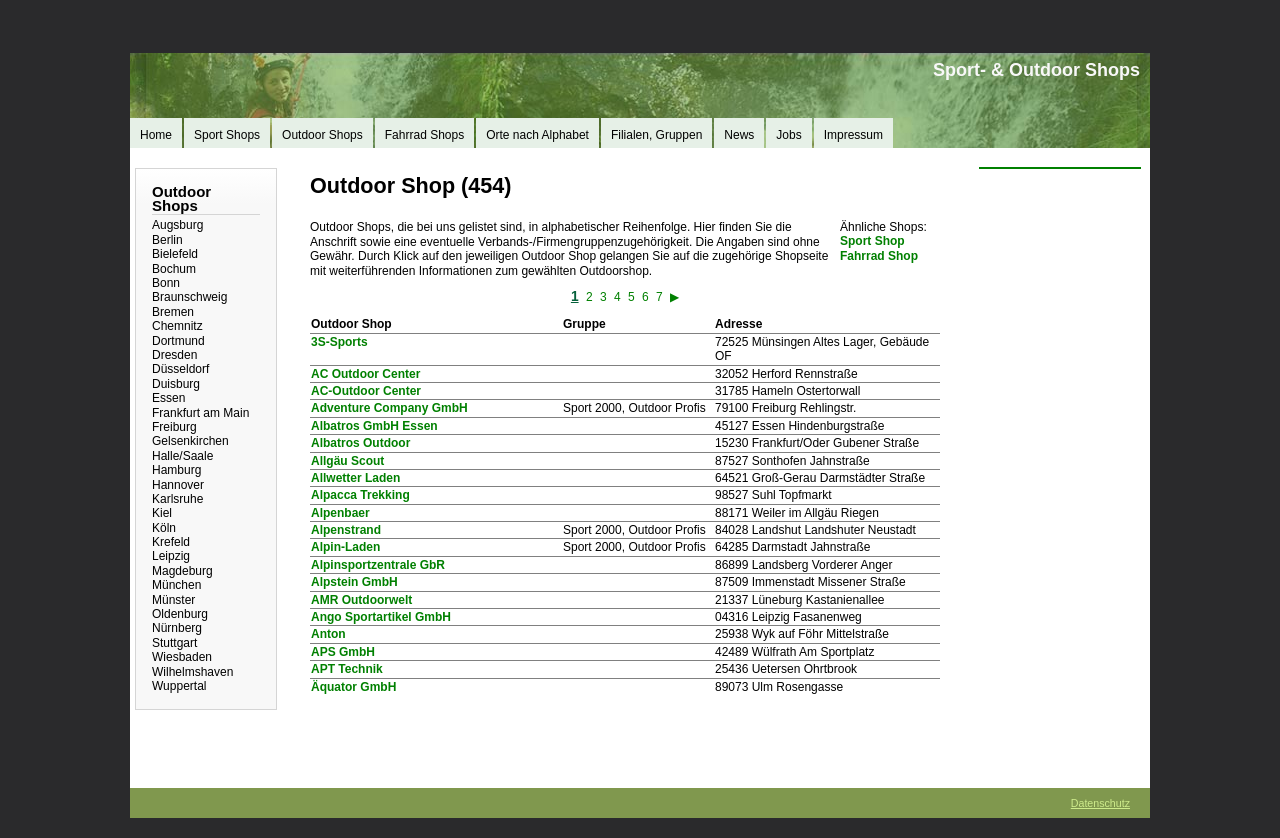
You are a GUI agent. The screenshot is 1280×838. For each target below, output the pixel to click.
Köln (164, 528)
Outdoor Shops (322, 135)
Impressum (853, 135)
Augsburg (177, 225)
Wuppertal (179, 686)
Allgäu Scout (347, 461)
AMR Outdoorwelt (361, 600)
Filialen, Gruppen (656, 135)
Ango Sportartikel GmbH (381, 617)
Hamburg (176, 470)
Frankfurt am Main (200, 413)
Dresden (174, 355)
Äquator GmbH (353, 687)
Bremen (173, 312)
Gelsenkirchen (190, 441)
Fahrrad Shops (424, 135)
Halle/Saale (182, 456)
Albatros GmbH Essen (374, 426)
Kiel (162, 513)
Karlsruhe (177, 499)
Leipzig (171, 556)
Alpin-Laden (345, 547)
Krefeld (171, 542)
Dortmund (178, 341)
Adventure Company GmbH (389, 408)
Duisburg (176, 384)
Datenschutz (1100, 803)
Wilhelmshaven (192, 672)
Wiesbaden (182, 657)
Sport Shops (227, 135)
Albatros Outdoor (360, 443)
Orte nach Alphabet (537, 135)
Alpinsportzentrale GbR (378, 565)
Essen (168, 398)
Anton (328, 634)
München (176, 585)
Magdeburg (182, 571)
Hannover (178, 485)
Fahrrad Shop (879, 256)
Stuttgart (174, 643)
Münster (173, 600)
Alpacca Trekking (360, 495)
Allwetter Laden (355, 478)
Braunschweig (189, 297)
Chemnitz (177, 326)
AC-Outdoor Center (366, 391)
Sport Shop (872, 241)
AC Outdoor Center (365, 374)
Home (156, 135)
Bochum (174, 269)
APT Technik (347, 669)
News (739, 135)
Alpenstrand (346, 530)
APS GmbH (343, 652)
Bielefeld (175, 254)
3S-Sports (339, 342)
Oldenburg (180, 614)
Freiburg (174, 427)
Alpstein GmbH (354, 582)
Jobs (788, 135)
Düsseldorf (180, 369)
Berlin (167, 240)
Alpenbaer (340, 513)
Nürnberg (177, 628)
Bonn (166, 283)
